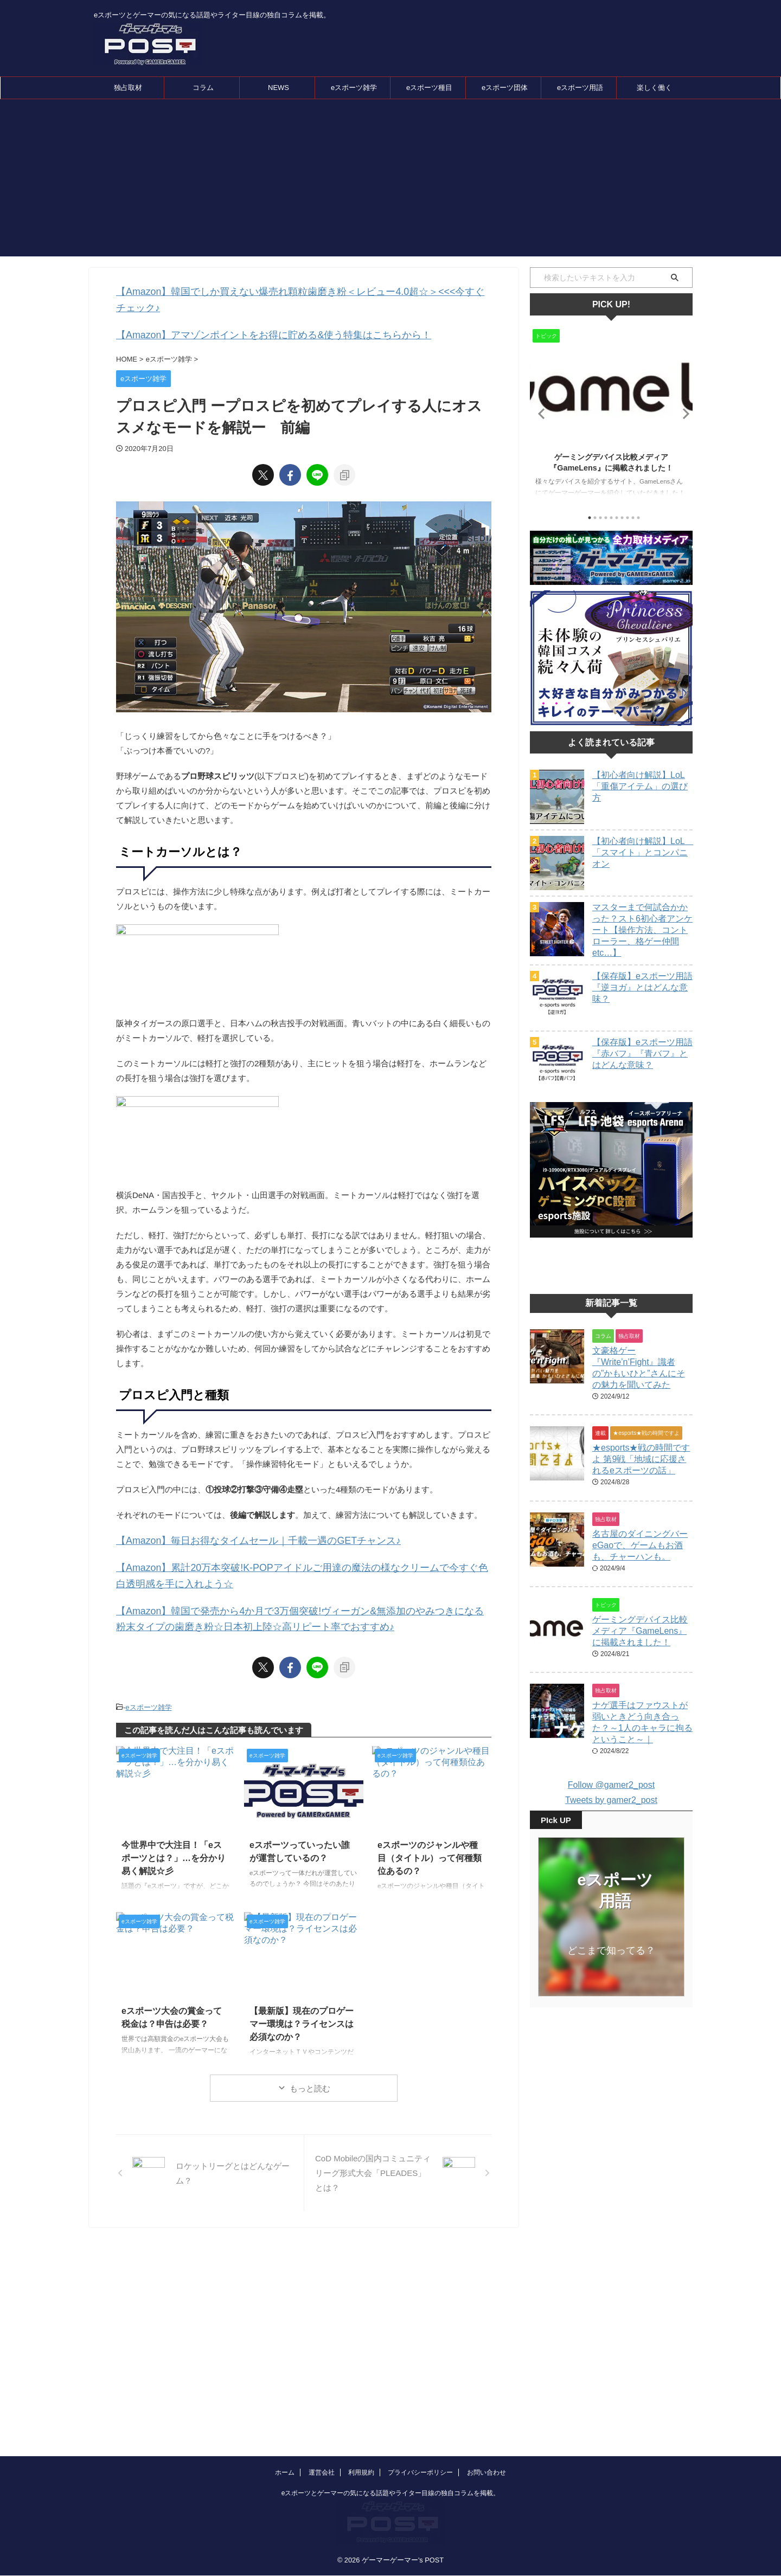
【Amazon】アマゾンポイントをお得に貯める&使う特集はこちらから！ (247, 316)
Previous (540, 413)
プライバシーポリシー (420, 2407)
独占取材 (128, 87)
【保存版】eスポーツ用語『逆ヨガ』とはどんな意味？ (642, 987)
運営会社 (322, 2407)
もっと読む (310, 2060)
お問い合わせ (486, 2407)
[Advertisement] (390, 180)
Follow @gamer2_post (611, 1812)
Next (683, 413)
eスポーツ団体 (505, 87)
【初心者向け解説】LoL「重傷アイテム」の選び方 (640, 786)
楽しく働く (654, 87)
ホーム (285, 2407)
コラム (203, 87)
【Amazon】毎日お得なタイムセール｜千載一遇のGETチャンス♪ (235, 1520)
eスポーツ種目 (429, 87)
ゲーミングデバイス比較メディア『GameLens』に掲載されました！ (640, 1658)
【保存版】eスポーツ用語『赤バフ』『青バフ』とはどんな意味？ (642, 1054)
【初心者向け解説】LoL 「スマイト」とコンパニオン (642, 852)
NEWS (278, 87)
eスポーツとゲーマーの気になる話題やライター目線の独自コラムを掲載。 (390, 2428)
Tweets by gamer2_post (611, 1827)
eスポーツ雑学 (354, 87)
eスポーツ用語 (580, 87)
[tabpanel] (611, 416)
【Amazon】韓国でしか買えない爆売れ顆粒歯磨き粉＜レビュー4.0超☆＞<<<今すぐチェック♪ (288, 291)
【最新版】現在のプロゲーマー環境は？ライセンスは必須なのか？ (302, 1994)
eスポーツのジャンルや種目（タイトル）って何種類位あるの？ (430, 1827)
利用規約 (361, 2407)
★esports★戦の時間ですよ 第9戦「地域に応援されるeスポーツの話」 (641, 1486)
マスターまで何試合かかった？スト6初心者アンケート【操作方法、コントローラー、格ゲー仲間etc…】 (642, 930)
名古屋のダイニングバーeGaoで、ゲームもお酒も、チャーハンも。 (640, 1572)
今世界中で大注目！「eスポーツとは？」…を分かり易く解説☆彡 (174, 1827)
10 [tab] (638, 517)
